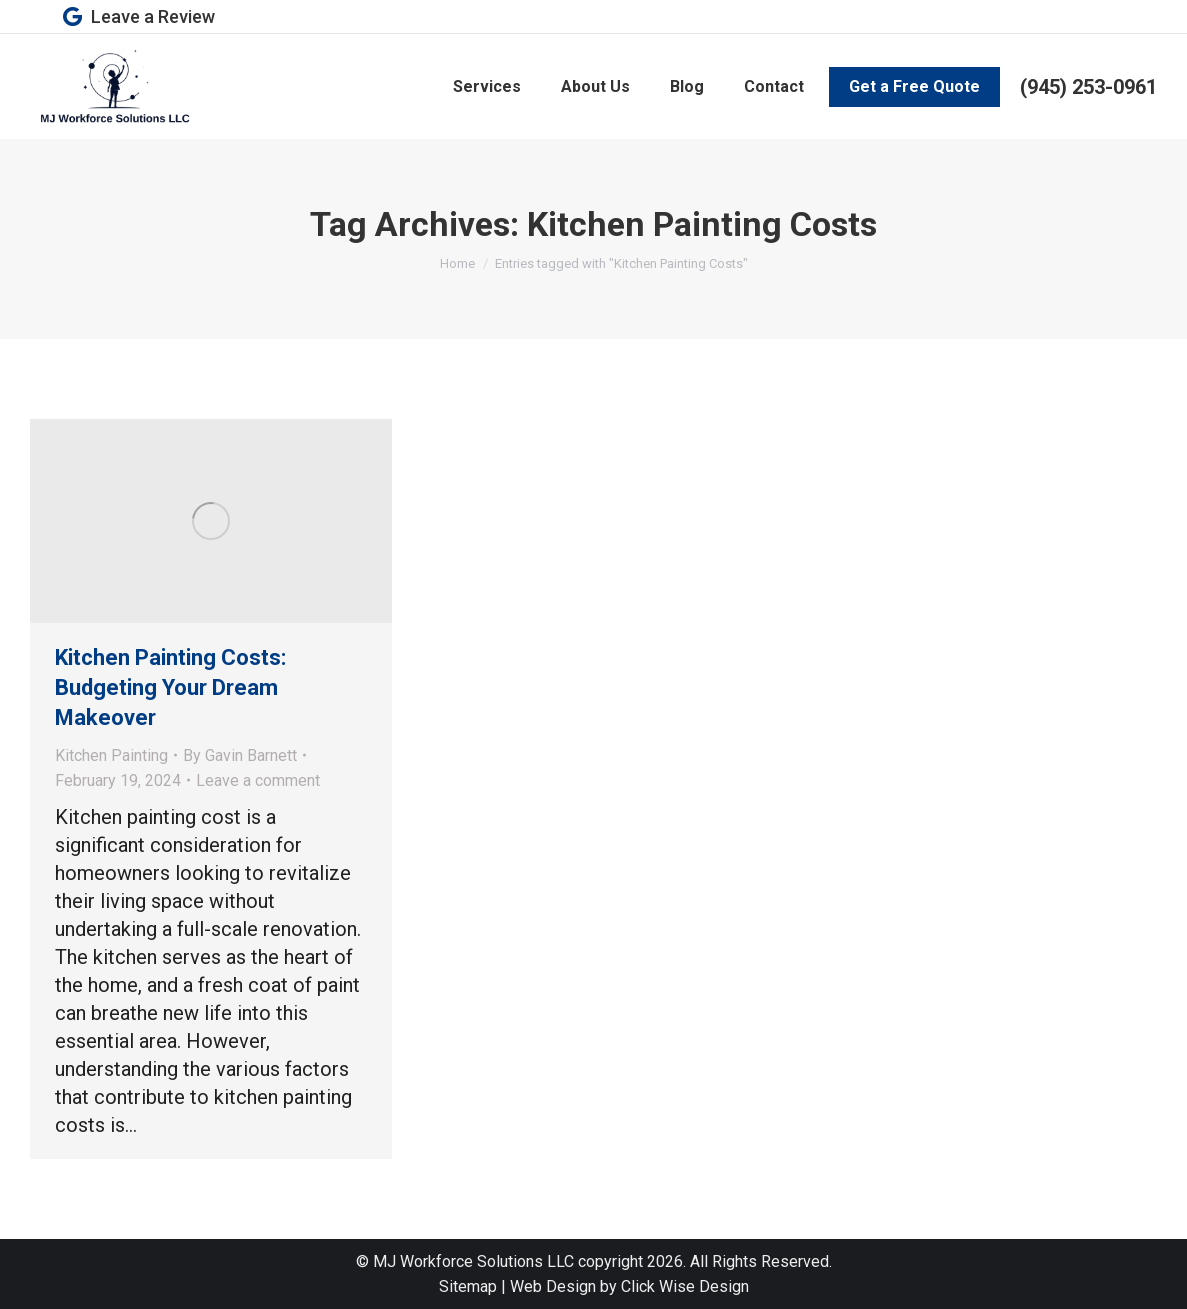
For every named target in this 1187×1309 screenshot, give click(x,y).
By (240, 755)
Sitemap (468, 1286)
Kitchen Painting (111, 755)
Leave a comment (258, 780)
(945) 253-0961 (1088, 87)
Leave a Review (137, 17)
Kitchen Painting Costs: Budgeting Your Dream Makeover (170, 687)
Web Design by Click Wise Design (629, 1286)
